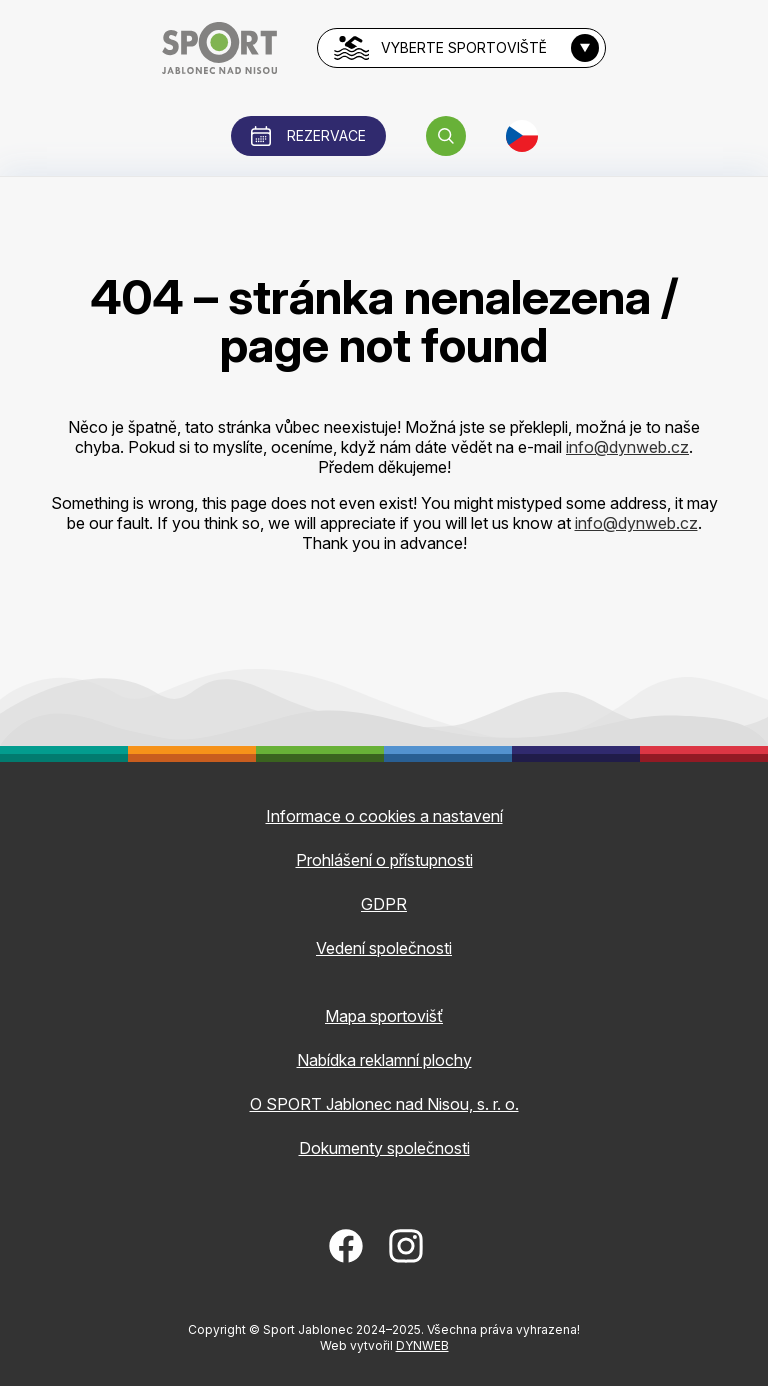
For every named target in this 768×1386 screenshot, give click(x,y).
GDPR (384, 904)
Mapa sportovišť (384, 1016)
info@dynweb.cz (627, 447)
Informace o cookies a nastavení (384, 816)
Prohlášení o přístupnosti (384, 860)
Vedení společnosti (384, 948)
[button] (446, 136)
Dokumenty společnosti (384, 1148)
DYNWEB (422, 1345)
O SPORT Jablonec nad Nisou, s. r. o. (384, 1104)
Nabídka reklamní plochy (384, 1060)
